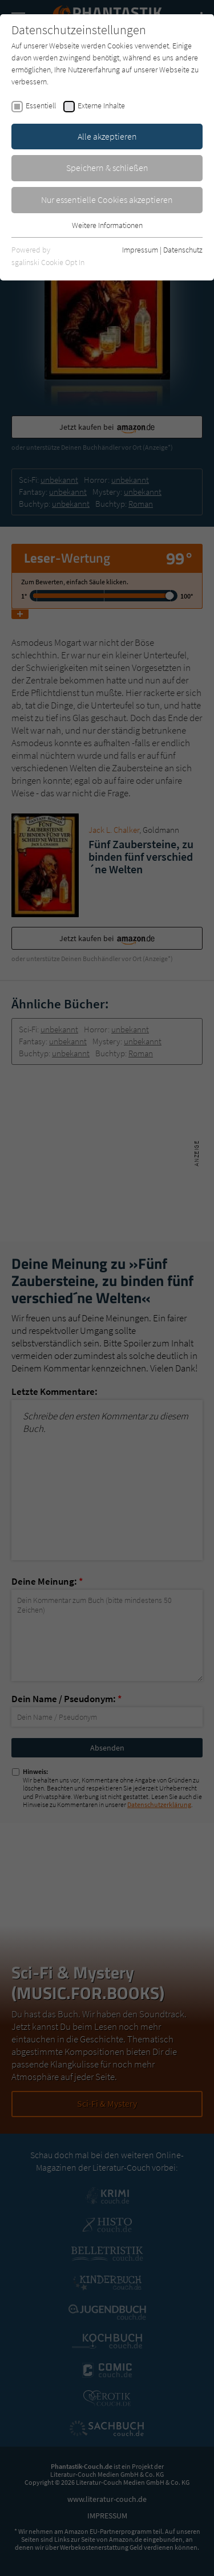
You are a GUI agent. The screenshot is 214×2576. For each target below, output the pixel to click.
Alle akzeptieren (107, 136)
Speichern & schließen (107, 167)
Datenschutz (183, 250)
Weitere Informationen (107, 225)
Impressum (140, 250)
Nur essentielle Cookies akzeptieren (107, 199)
